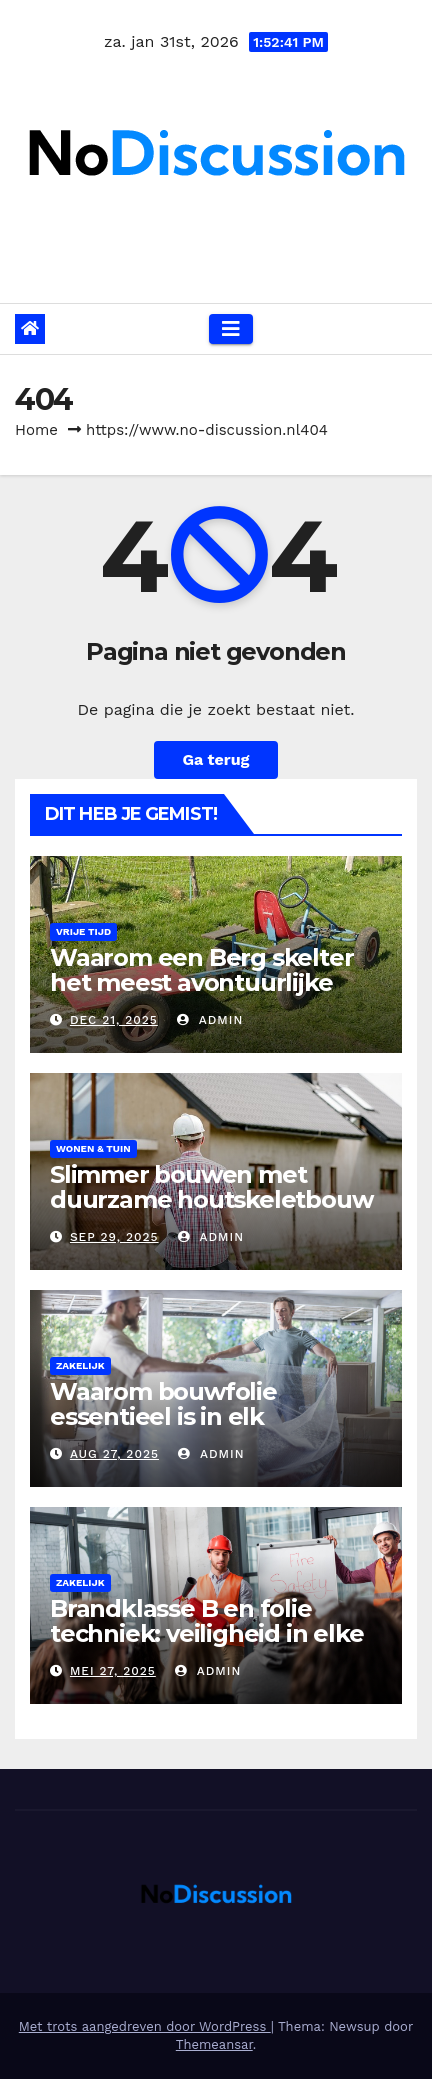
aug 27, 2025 (114, 1454)
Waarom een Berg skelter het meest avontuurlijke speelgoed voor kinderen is (210, 982)
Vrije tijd (83, 931)
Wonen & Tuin (93, 1148)
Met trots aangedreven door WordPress (145, 2026)
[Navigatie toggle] (231, 329)
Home (36, 430)
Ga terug (215, 759)
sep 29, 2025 (114, 1237)
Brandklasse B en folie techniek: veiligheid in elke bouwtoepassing (206, 1633)
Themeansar (214, 2044)
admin (210, 1020)
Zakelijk (80, 1365)
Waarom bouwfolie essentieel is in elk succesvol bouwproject (185, 1416)
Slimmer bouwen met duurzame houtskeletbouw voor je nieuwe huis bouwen (215, 1199)
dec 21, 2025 (114, 1020)
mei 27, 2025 (113, 1671)
